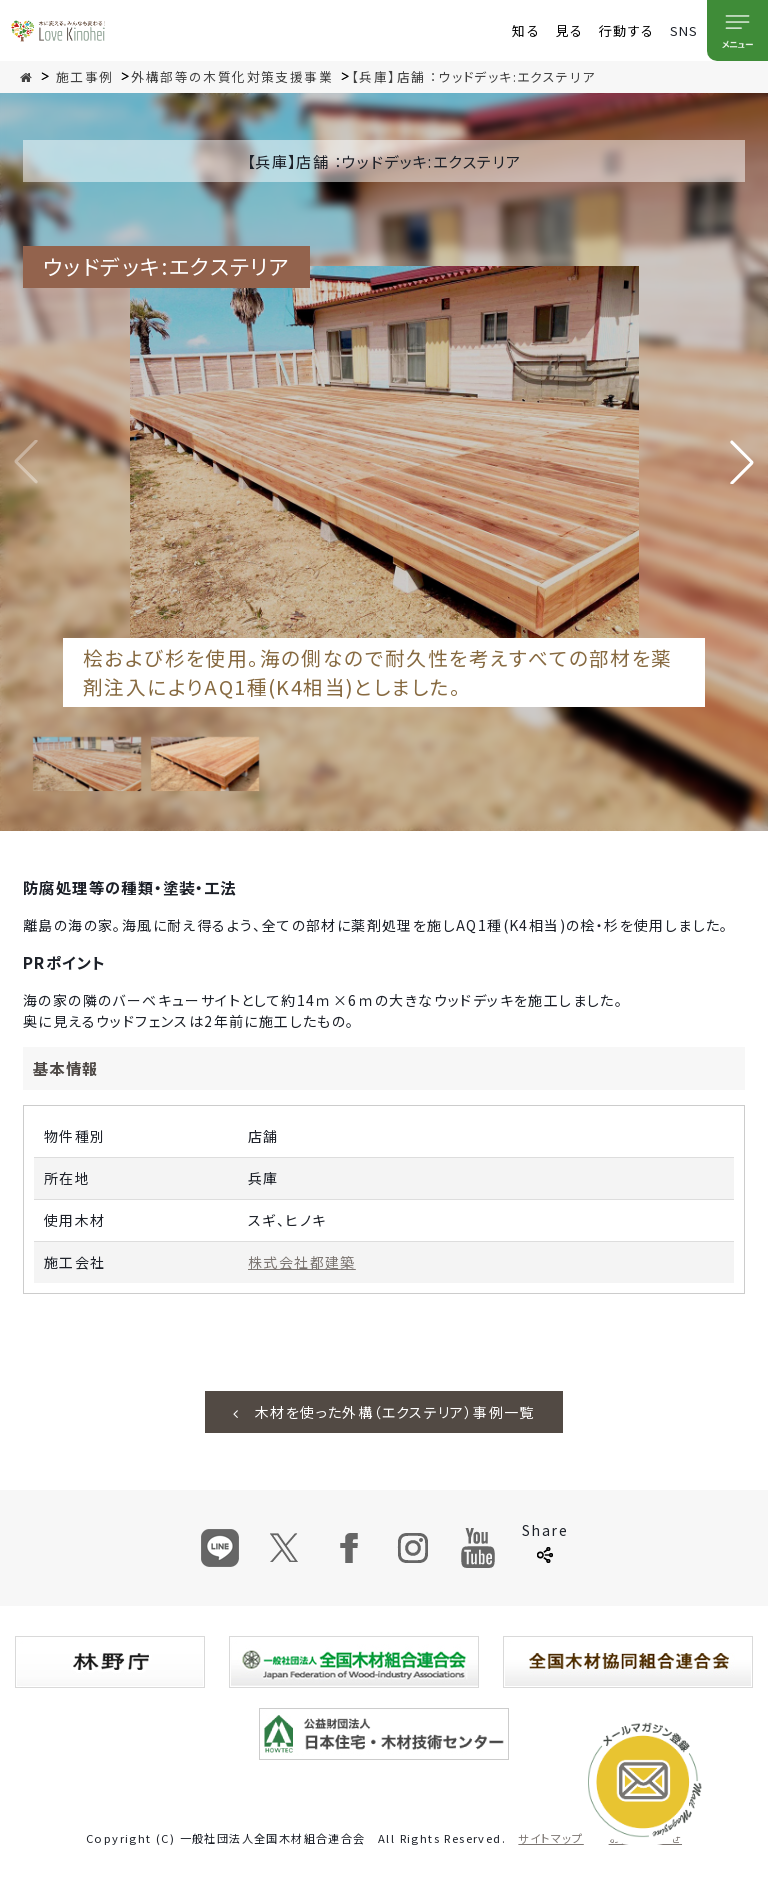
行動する (627, 30)
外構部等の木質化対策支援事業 (232, 76)
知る (526, 30)
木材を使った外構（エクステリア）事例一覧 (384, 1412)
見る (570, 30)
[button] (742, 462)
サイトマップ (550, 1838)
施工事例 (85, 76)
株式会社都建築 (302, 1262)
